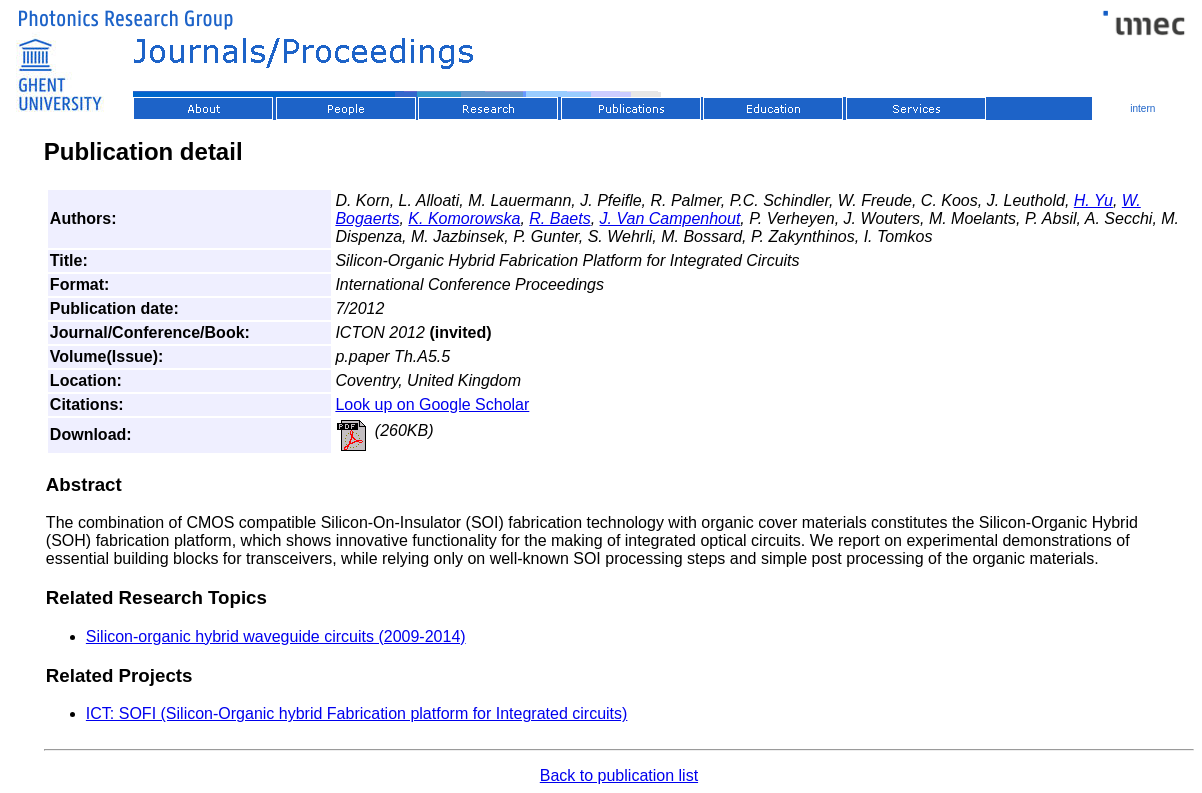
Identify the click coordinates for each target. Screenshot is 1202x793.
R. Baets (559, 218)
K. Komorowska (464, 218)
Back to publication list (619, 775)
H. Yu (1093, 200)
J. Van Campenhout (670, 218)
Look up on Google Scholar (432, 404)
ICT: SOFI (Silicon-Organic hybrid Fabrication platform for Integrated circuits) (357, 713)
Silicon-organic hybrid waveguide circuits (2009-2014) (276, 636)
